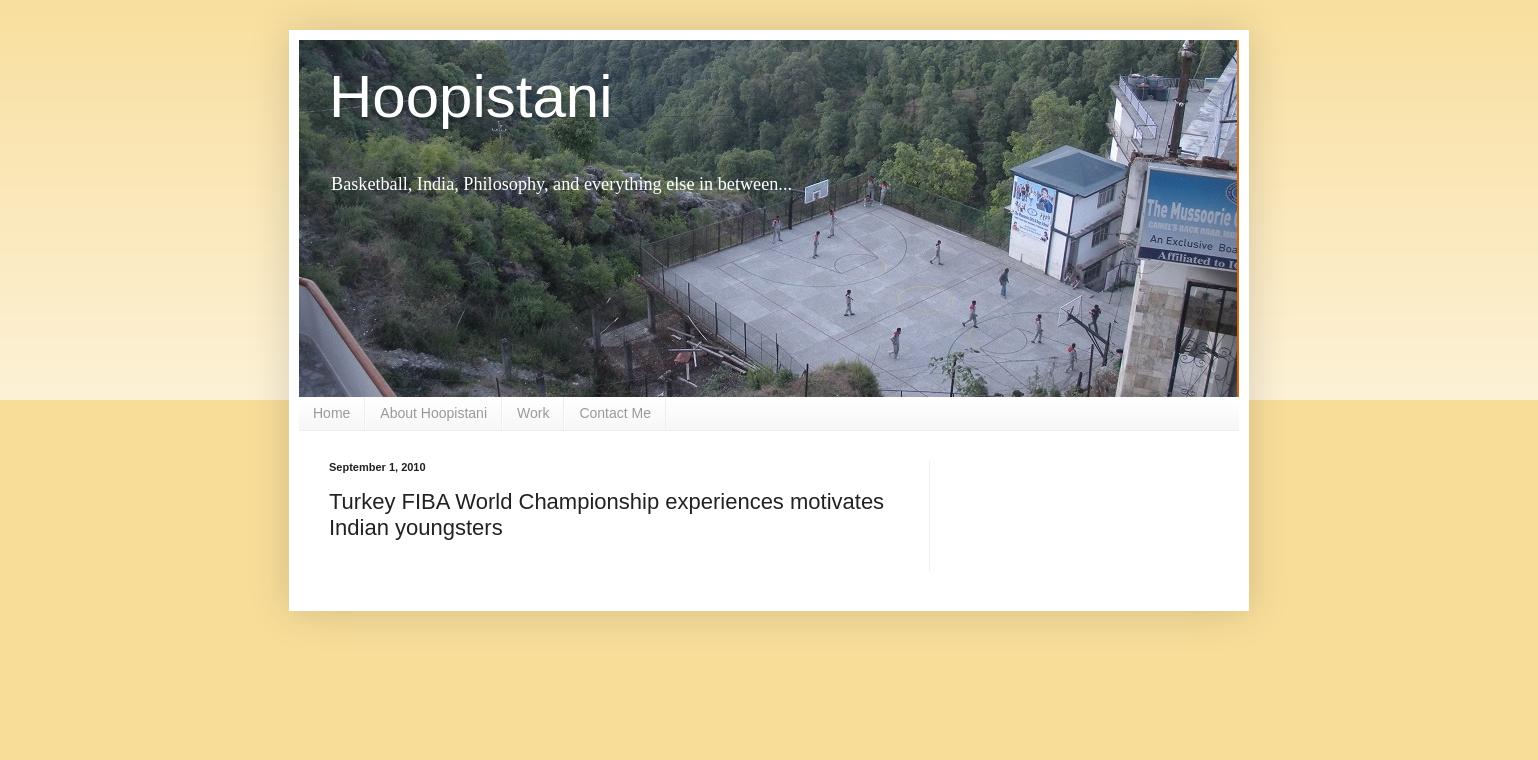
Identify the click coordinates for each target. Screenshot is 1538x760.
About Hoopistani (433, 413)
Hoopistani (471, 96)
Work (533, 413)
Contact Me (615, 413)
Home (331, 413)
